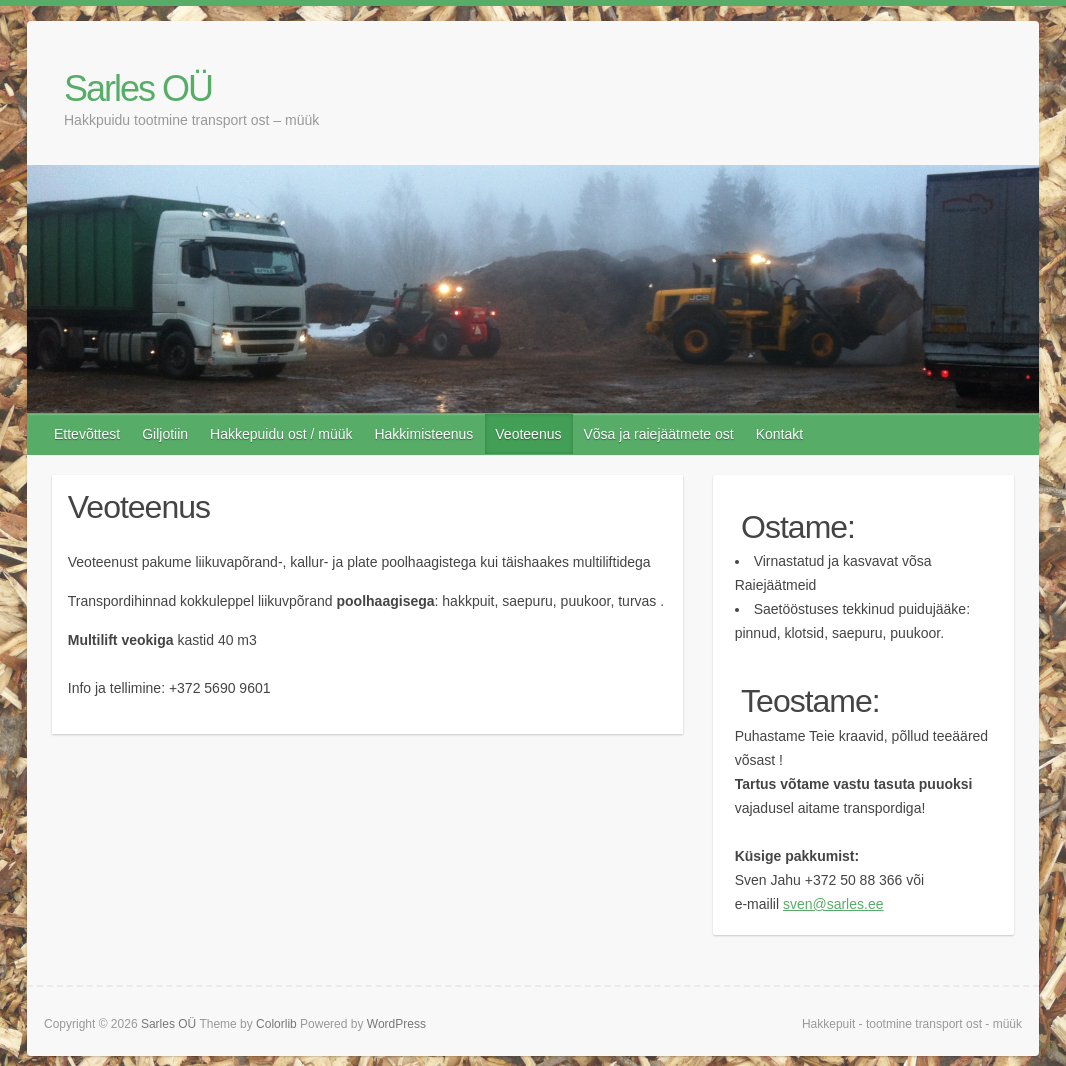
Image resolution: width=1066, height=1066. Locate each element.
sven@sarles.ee (833, 904)
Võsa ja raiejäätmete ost (658, 434)
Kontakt (779, 434)
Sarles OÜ (138, 88)
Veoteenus (528, 434)
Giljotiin (165, 434)
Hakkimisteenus (423, 434)
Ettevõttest (87, 434)
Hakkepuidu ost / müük (281, 434)
